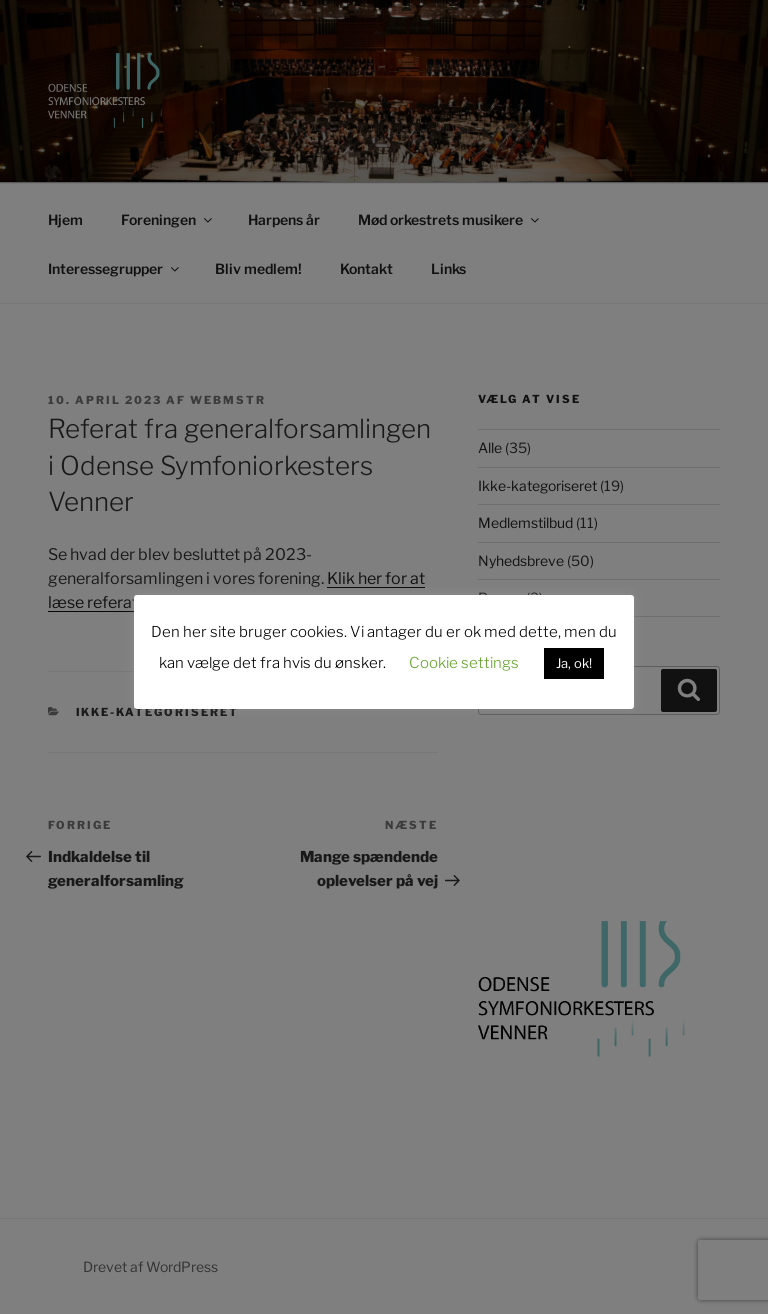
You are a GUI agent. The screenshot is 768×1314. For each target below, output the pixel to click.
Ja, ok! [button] (574, 663)
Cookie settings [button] (464, 663)
